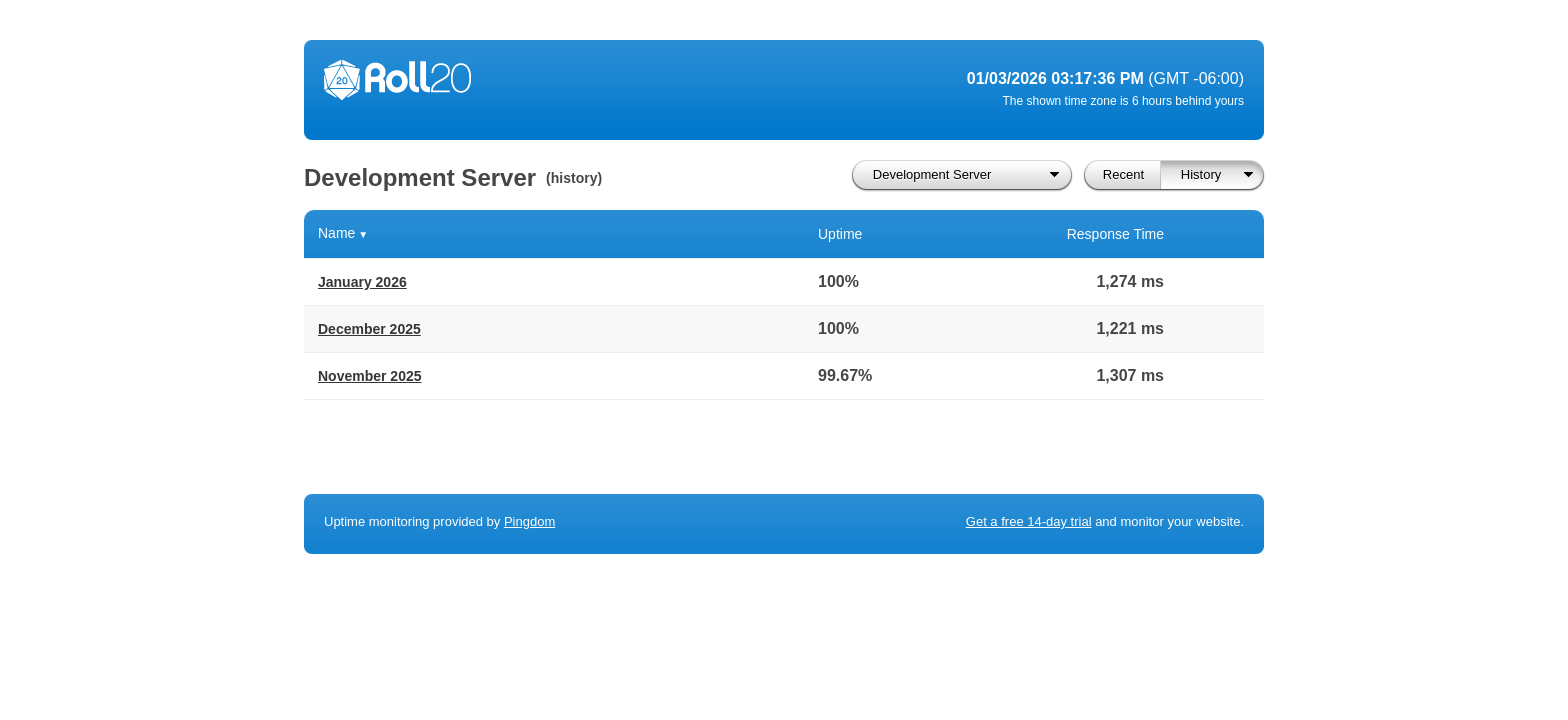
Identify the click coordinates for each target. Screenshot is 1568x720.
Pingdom (529, 521)
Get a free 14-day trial (1029, 521)
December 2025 (369, 329)
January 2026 (362, 282)
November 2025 (370, 376)
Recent (1123, 174)
